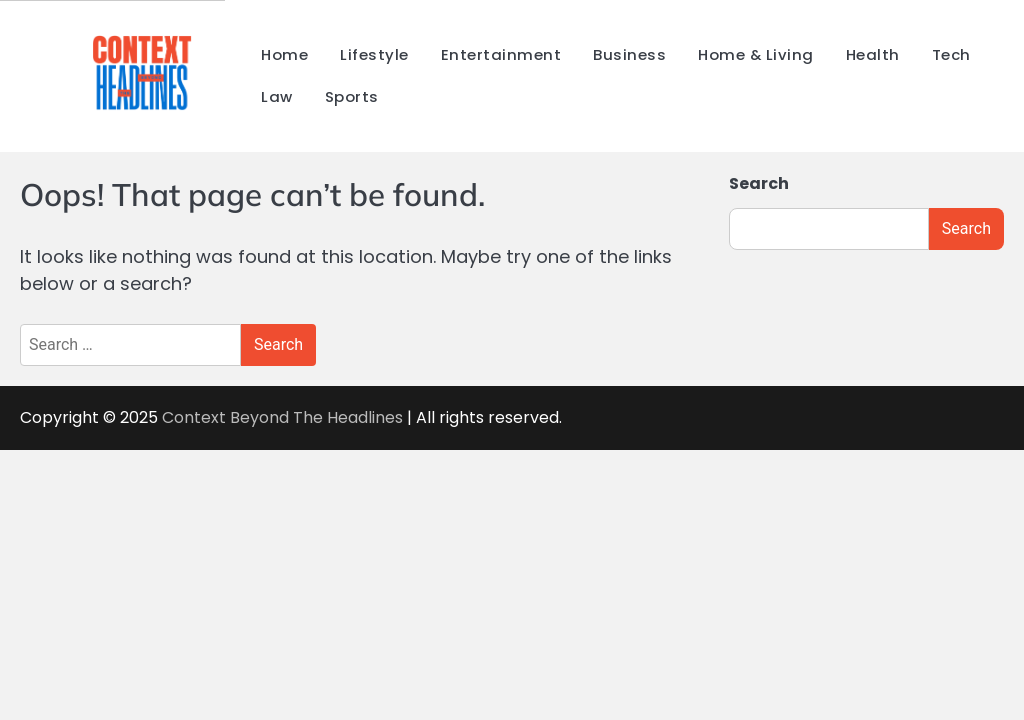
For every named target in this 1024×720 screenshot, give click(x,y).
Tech (951, 54)
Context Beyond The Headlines (284, 417)
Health (873, 54)
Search (759, 183)
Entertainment (501, 54)
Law (277, 96)
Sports (352, 96)
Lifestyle (374, 54)
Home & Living (756, 54)
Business (629, 54)
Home (284, 54)
